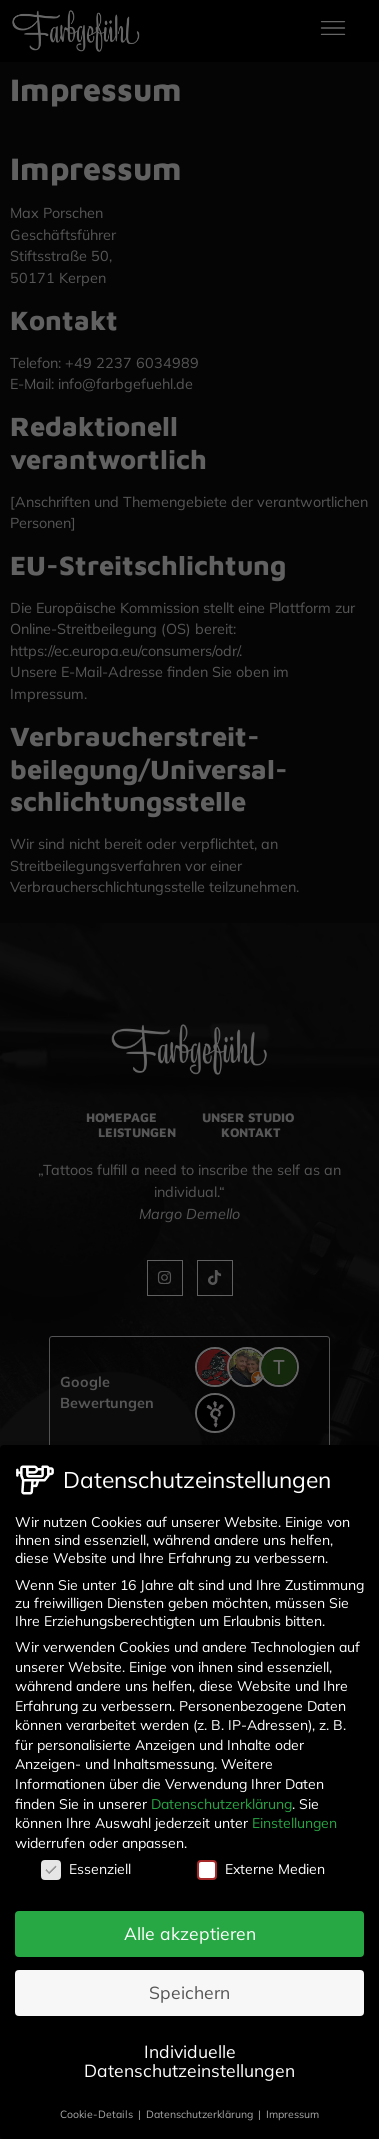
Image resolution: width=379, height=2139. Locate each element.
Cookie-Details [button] (98, 2107)
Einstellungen (294, 1816)
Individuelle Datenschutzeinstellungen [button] (189, 2054)
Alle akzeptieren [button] (190, 1926)
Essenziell (86, 1862)
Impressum (292, 2107)
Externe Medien (261, 1862)
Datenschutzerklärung (221, 1796)
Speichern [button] (189, 1985)
